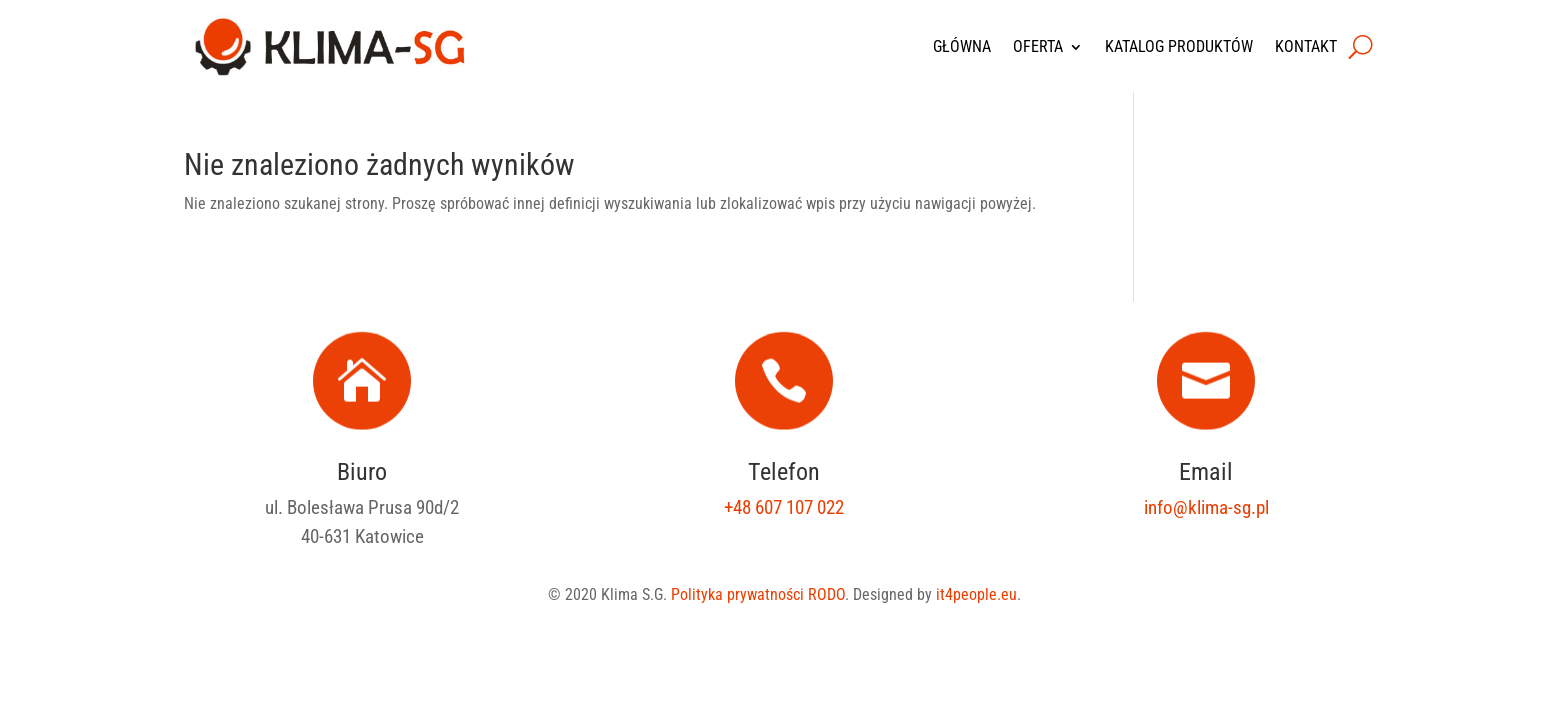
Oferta (1038, 46)
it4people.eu (976, 594)
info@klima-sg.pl (1206, 507)
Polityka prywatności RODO (758, 594)
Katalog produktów (1179, 46)
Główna (962, 46)
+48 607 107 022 (784, 507)
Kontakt (1306, 46)
